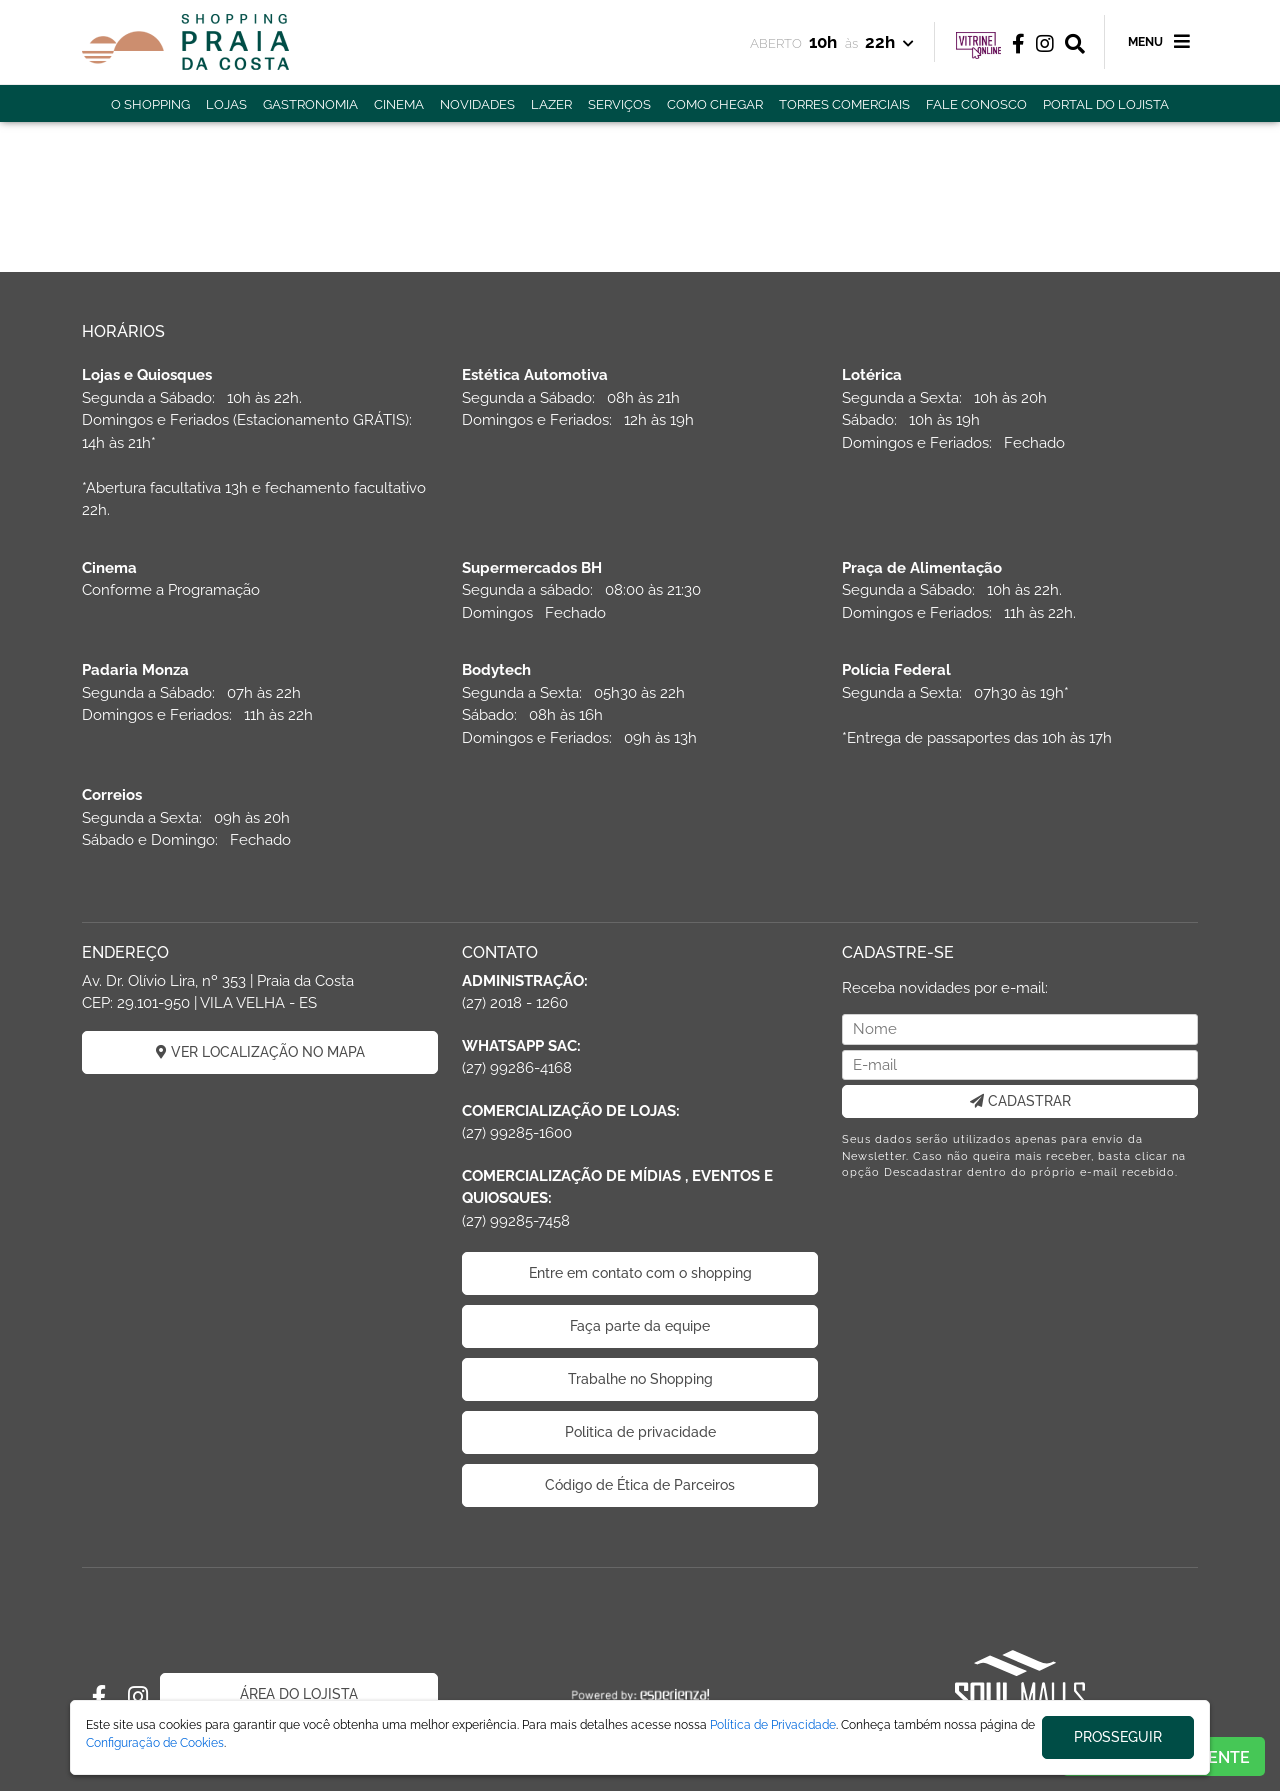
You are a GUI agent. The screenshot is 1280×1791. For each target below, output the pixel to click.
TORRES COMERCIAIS (844, 104)
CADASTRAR (1020, 1101)
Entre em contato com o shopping (640, 1273)
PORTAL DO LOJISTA (1106, 104)
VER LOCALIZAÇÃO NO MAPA (260, 1052)
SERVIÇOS (619, 104)
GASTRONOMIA (310, 104)
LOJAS (226, 104)
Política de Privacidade (773, 1725)
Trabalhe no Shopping (640, 1379)
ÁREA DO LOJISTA (299, 1694)
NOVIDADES (477, 104)
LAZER (551, 104)
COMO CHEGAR (715, 104)
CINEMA (399, 104)
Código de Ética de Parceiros (640, 1485)
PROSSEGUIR (1118, 1737)
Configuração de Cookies (155, 1743)
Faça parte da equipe (640, 1326)
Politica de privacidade (640, 1432)
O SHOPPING (150, 104)
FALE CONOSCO (976, 104)
